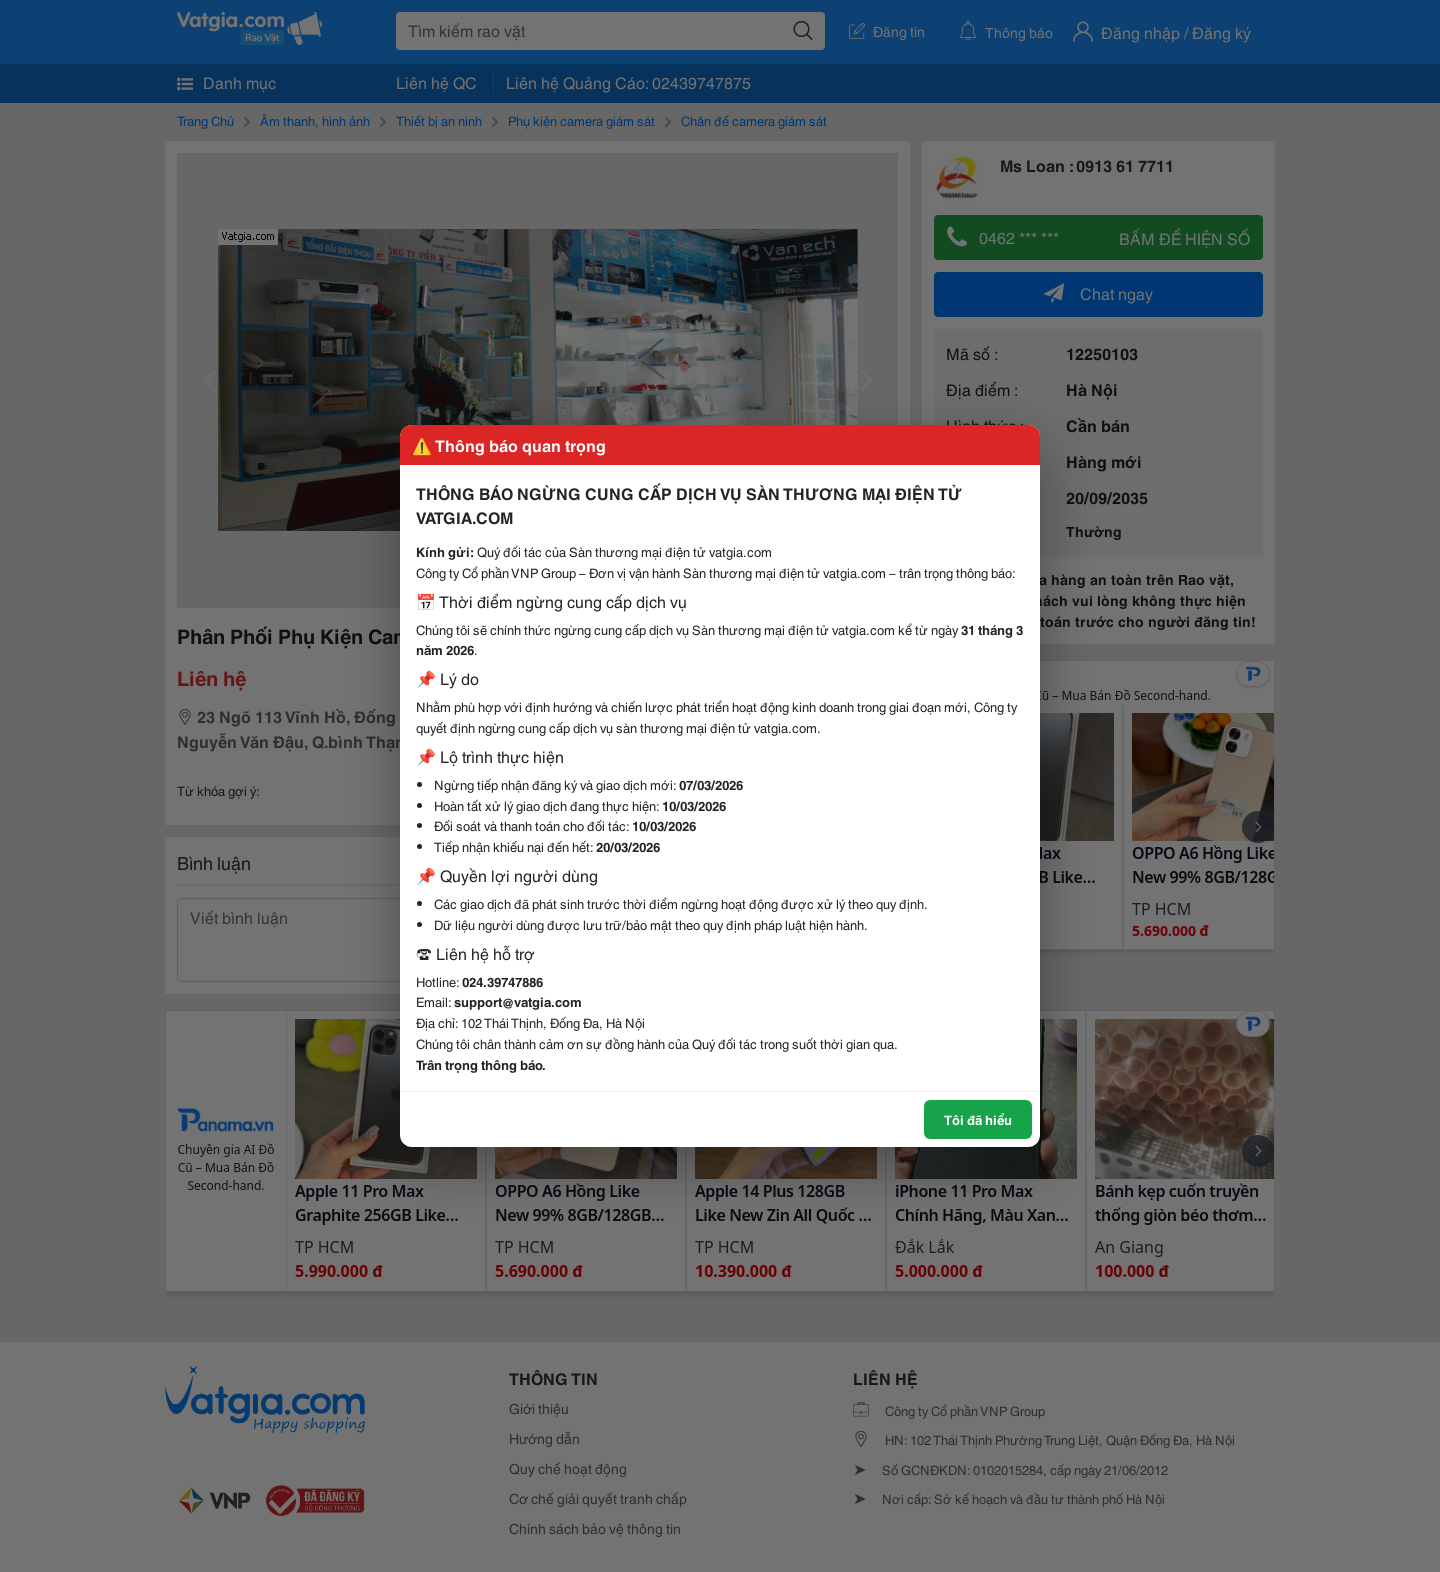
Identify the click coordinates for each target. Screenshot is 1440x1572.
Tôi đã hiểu (978, 1119)
